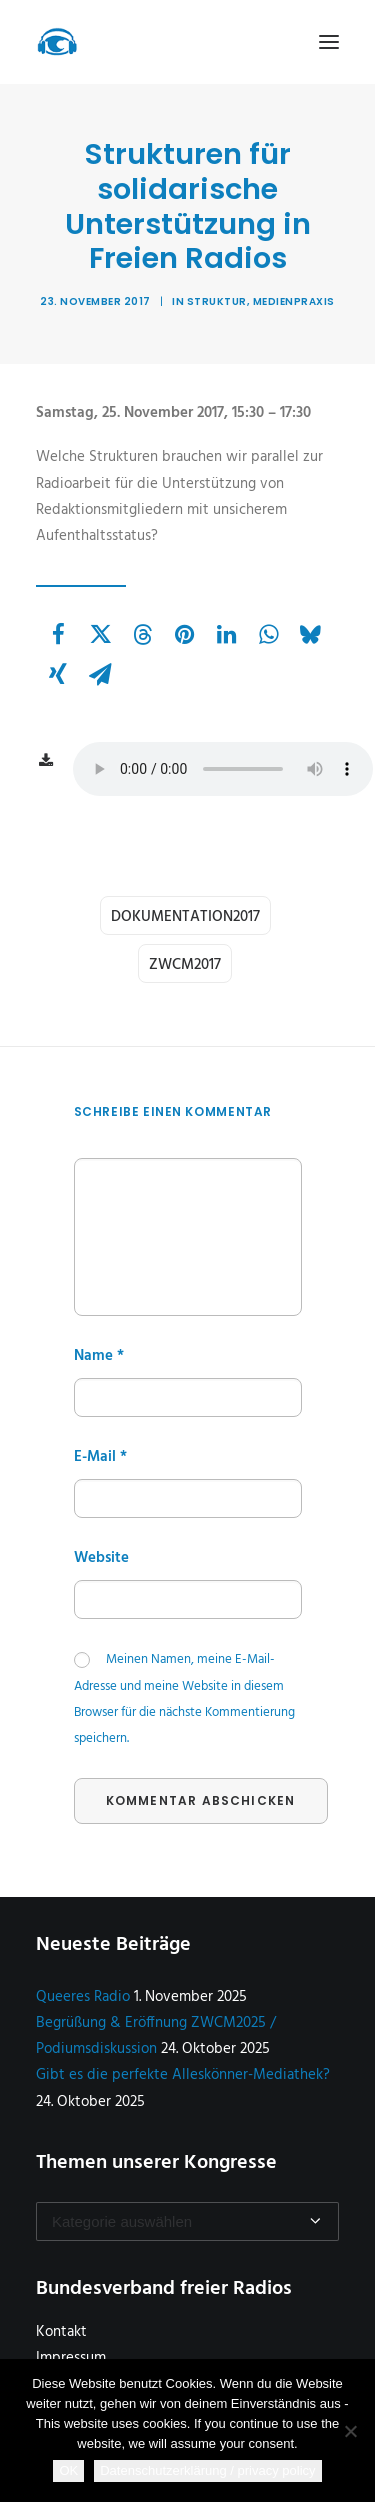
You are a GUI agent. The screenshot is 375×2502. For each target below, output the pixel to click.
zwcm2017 (185, 965)
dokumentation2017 (185, 917)
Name (99, 1356)
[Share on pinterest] (184, 634)
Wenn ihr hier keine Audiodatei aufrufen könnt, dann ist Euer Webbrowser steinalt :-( (223, 769)
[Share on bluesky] (310, 634)
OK (68, 2470)
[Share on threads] (142, 634)
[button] (329, 42)
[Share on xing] (58, 674)
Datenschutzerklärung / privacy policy (207, 2470)
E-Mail (100, 1457)
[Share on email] (100, 674)
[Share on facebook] (58, 634)
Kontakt (61, 2332)
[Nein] (350, 2431)
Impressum (71, 2358)
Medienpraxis (294, 301)
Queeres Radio (83, 1997)
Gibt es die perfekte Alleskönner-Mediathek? (183, 2075)
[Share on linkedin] (226, 634)
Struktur (217, 301)
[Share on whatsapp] (268, 634)
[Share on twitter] (100, 634)
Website (101, 1558)
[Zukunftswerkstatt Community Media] (57, 42)
